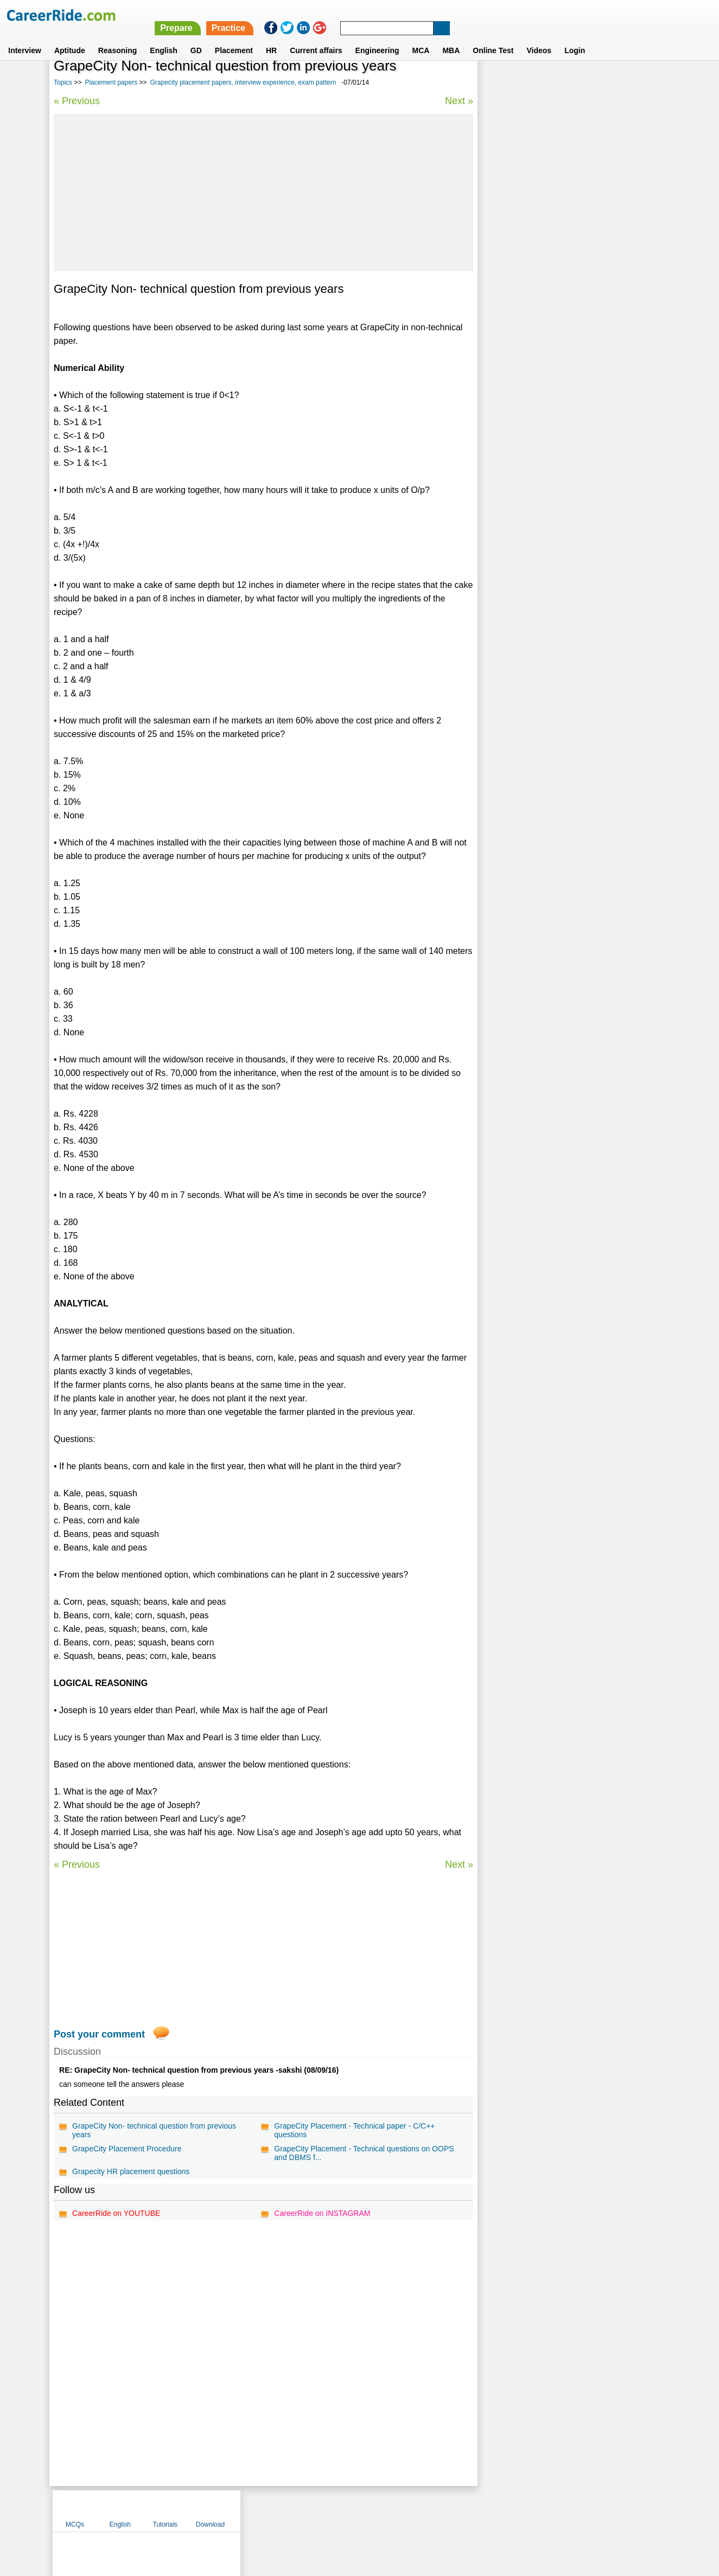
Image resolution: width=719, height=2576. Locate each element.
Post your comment (99, 2034)
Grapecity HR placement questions (130, 2171)
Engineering (377, 37)
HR (271, 37)
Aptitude (69, 37)
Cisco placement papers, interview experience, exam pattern (565, 310)
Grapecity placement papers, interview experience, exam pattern (243, 82)
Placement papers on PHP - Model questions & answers (565, 367)
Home (225, 2510)
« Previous (77, 100)
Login (574, 37)
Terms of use (355, 2510)
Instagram (478, 2510)
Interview (24, 37)
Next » (457, 100)
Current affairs (316, 37)
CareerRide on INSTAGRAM (321, 2213)
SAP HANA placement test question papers (559, 420)
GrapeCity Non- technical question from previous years (154, 2130)
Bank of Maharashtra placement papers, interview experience (570, 396)
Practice (490, 15)
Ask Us (399, 2510)
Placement (234, 37)
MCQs (501, 83)
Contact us (305, 2510)
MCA (421, 37)
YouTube (436, 2510)
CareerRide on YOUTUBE (116, 2213)
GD (196, 37)
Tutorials (591, 83)
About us (261, 2510)
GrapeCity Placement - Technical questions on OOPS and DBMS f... (363, 2153)
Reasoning (117, 37)
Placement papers (111, 82)
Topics (63, 82)
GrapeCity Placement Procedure (127, 2148)
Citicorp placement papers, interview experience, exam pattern (569, 339)
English (163, 37)
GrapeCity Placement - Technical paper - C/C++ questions (353, 2130)
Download (636, 83)
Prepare (438, 15)
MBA (451, 37)
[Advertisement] (263, 192)
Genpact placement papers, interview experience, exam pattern (569, 281)
